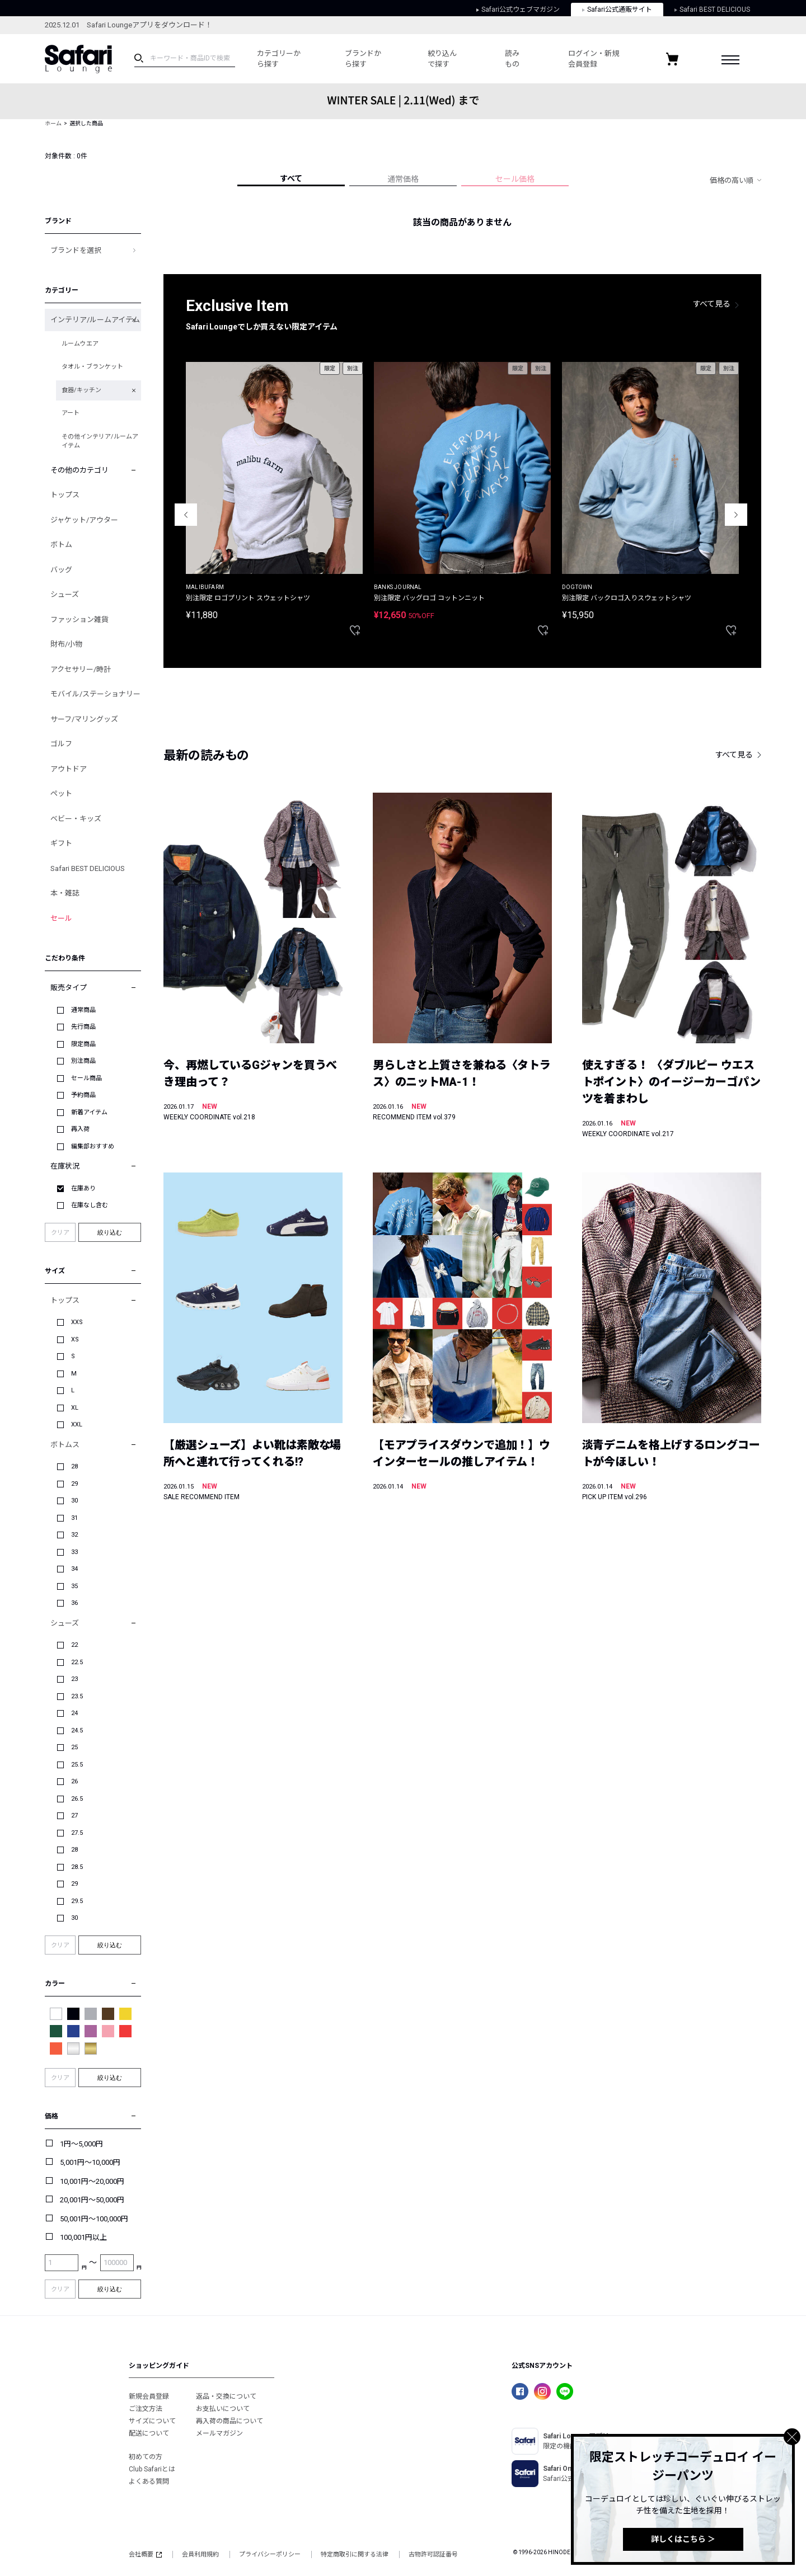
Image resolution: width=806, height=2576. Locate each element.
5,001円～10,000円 (90, 2162)
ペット (61, 793)
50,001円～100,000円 (94, 2219)
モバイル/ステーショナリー (95, 694)
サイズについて (152, 2421)
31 (74, 1518)
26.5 (77, 1798)
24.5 (77, 1730)
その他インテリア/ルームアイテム (100, 441)
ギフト (61, 843)
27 (74, 1815)
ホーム (53, 123)
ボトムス (64, 1444)
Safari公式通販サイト (617, 9)
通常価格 (403, 179)
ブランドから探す (354, 59)
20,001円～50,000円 (92, 2200)
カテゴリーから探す (275, 59)
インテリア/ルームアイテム (95, 319)
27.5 (77, 1832)
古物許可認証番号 (433, 2554)
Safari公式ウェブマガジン (518, 9)
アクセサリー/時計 (80, 669)
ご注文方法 (145, 2409)
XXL (76, 1424)
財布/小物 (66, 644)
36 (74, 1603)
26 (74, 1781)
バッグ (61, 570)
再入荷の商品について (229, 2421)
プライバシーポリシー (270, 2554)
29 (74, 1483)
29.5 (77, 1901)
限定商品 (83, 1044)
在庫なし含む (89, 1205)
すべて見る (712, 303)
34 (74, 1568)
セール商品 (86, 1078)
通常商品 (83, 1010)
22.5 (77, 1662)
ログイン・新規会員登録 (582, 59)
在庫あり (83, 1188)
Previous (186, 514)
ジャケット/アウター (84, 520)
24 (74, 1713)
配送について (149, 2433)
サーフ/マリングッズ (84, 719)
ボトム (61, 544)
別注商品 (83, 1061)
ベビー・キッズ (75, 818)
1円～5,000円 (81, 2144)
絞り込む (109, 1232)
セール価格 (515, 179)
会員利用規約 (200, 2554)
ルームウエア (80, 343)
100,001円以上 (83, 2237)
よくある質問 (149, 2481)
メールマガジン (219, 2433)
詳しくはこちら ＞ (683, 2539)
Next (736, 514)
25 (74, 1747)
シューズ (64, 594)
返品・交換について (226, 2396)
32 (74, 1534)
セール (61, 918)
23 (74, 1679)
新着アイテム (89, 1112)
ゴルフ (61, 744)
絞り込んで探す (434, 59)
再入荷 (80, 1129)
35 (74, 1586)
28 (74, 1466)
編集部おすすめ (92, 1146)
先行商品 (83, 1026)
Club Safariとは (152, 2469)
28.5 (77, 1867)
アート (70, 413)
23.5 (77, 1696)
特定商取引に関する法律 (354, 2554)
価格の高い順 (731, 180)
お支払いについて (223, 2409)
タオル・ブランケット (92, 366)
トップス (64, 495)
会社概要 (145, 2554)
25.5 (77, 1764)
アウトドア (68, 769)
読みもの (502, 58)
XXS (77, 1322)
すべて (291, 178)
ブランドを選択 (75, 250)
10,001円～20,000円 (92, 2181)
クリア (60, 1232)
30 (74, 1500)
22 (74, 1645)
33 (74, 1552)
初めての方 (145, 2457)
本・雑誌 (64, 893)
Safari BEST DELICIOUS (712, 9)
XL (74, 1407)
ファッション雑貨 (79, 619)
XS (75, 1339)
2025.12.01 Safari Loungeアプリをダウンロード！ (128, 25)
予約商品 (83, 1095)
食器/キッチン (81, 390)
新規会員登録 (149, 2396)
